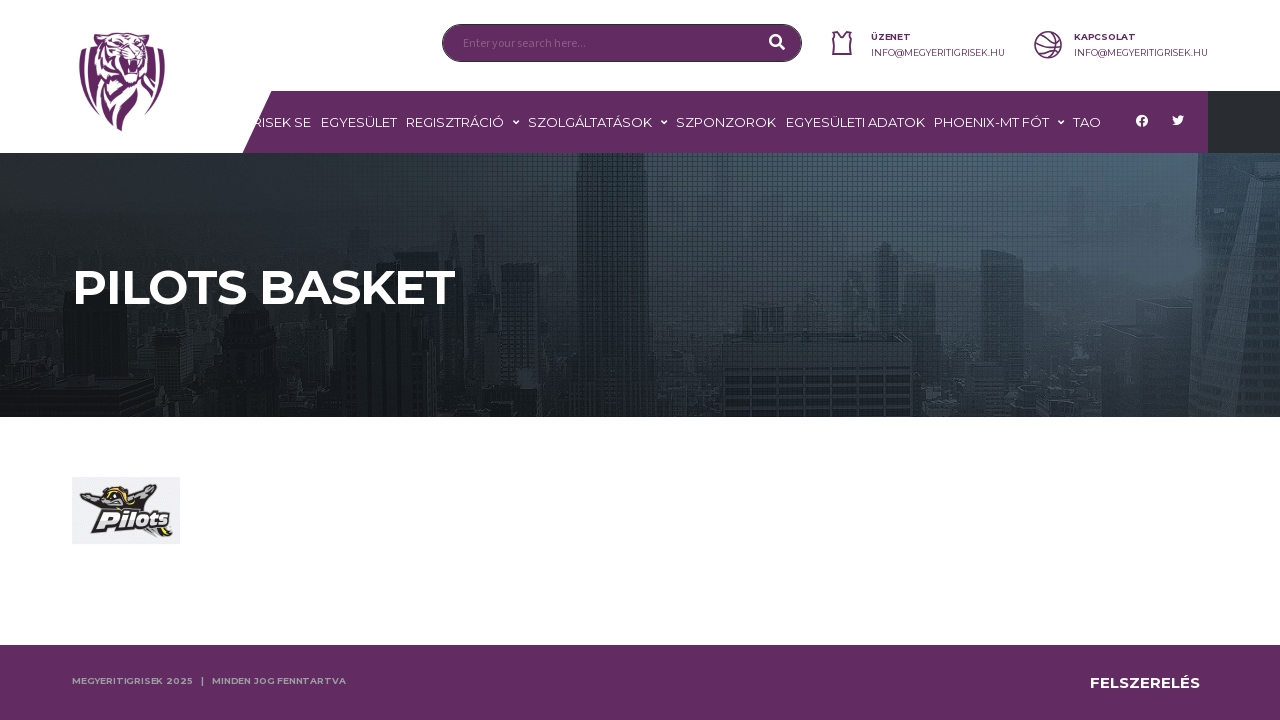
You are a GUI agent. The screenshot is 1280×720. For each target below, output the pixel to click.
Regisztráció (455, 122)
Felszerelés (1145, 682)
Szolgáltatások (590, 122)
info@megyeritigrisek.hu (938, 53)
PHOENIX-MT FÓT (991, 122)
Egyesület (359, 122)
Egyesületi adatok (855, 122)
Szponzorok (726, 122)
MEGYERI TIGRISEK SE (241, 122)
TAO (1087, 122)
